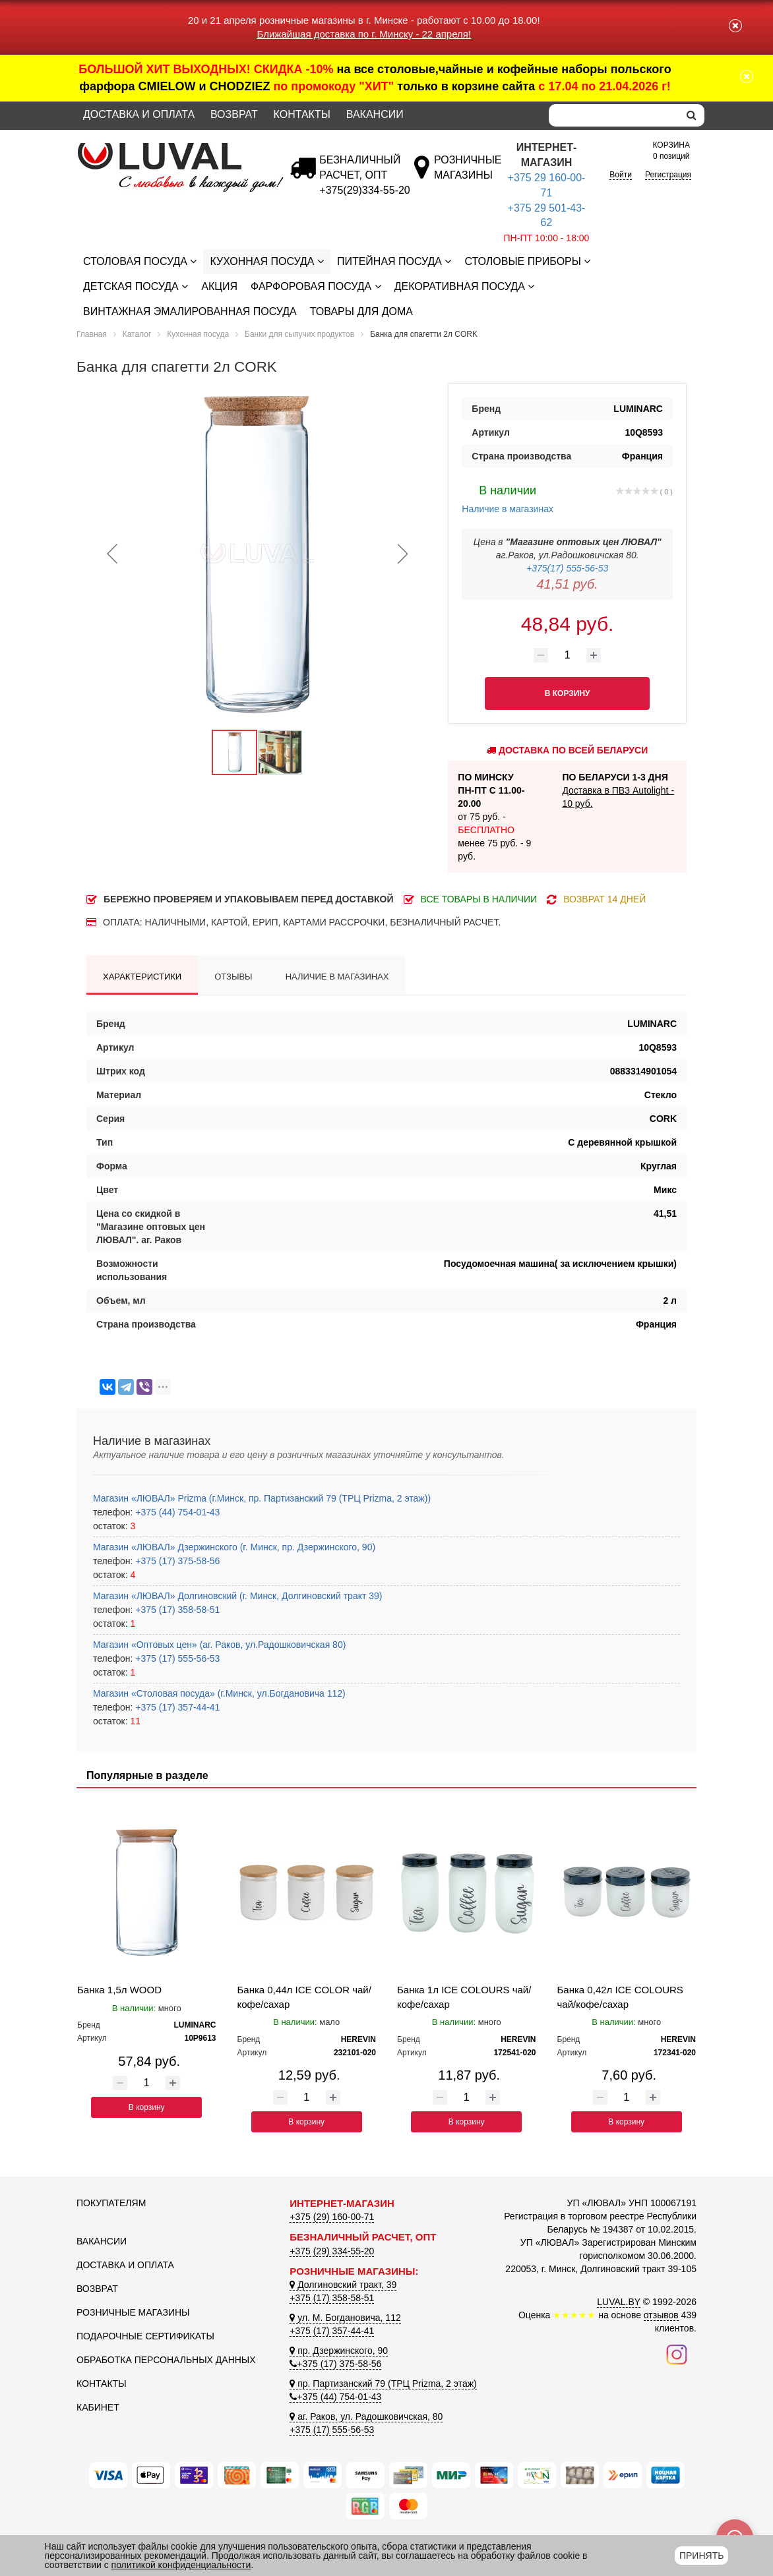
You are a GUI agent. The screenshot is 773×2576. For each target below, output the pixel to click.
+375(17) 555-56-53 (567, 568)
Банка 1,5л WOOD (119, 1989)
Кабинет (98, 2407)
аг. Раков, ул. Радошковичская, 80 (366, 2416)
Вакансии (375, 114)
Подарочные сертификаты (145, 2336)
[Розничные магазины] (467, 175)
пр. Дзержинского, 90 (339, 2350)
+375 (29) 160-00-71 (332, 2216)
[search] (691, 115)
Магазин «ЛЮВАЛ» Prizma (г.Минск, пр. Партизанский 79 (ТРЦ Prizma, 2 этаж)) (262, 1498)
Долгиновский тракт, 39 (343, 2284)
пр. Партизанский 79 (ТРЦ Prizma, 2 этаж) (383, 2383)
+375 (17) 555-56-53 (176, 1658)
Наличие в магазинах (507, 497)
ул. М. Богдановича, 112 (345, 2317)
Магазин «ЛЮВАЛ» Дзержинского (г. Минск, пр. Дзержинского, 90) (234, 1547)
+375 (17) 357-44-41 (176, 1707)
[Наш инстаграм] (676, 2353)
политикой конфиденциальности (181, 2565)
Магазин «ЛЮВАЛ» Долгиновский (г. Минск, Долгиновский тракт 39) (237, 1596)
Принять (701, 2555)
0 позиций (670, 150)
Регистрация (668, 174)
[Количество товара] (567, 655)
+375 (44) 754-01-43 (176, 1512)
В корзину (147, 2107)
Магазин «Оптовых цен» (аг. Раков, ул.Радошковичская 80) (219, 1644)
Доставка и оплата (139, 114)
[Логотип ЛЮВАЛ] (173, 148)
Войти (620, 174)
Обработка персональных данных (166, 2360)
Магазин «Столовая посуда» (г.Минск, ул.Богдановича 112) (219, 1693)
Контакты (302, 114)
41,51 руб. (567, 584)
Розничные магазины (133, 2312)
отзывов (661, 2315)
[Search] (614, 115)
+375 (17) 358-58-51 (176, 1609)
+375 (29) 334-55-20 (332, 2251)
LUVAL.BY (618, 2302)
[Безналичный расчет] (364, 190)
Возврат (234, 114)
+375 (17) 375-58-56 (176, 1561)
